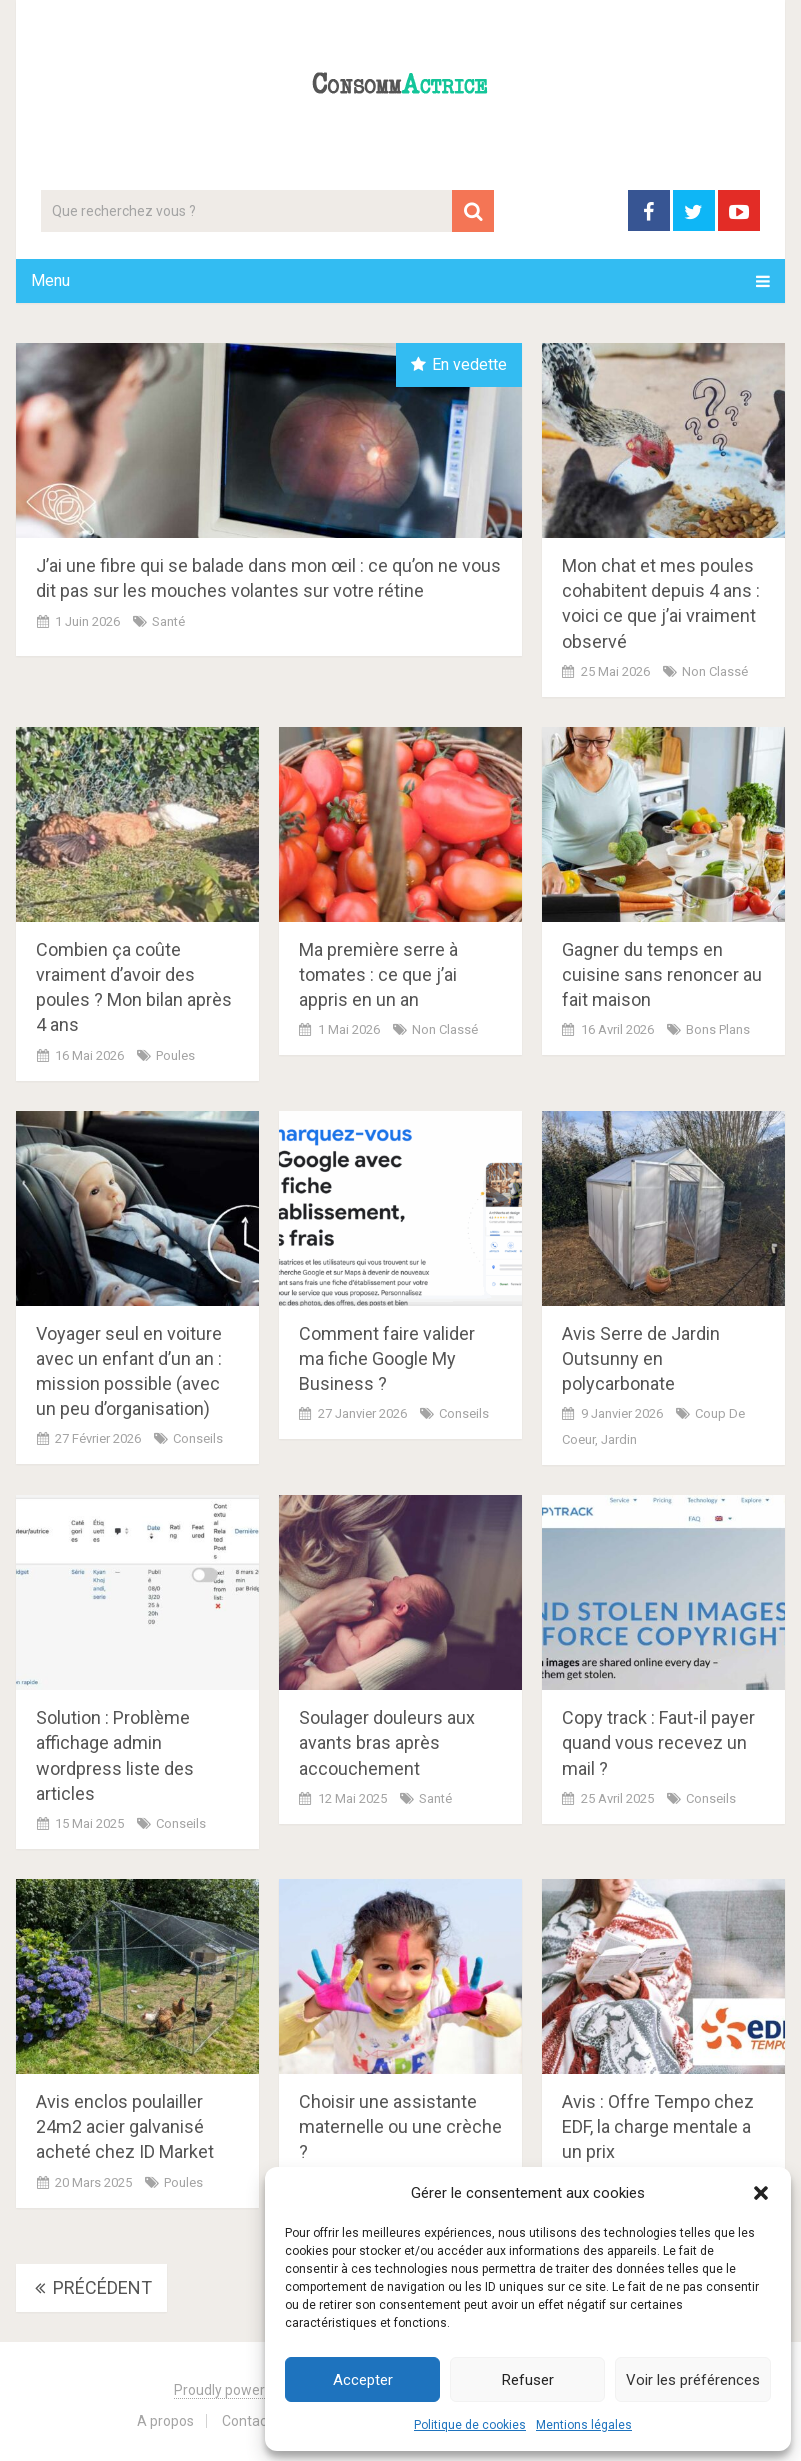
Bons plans (718, 1029)
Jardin (619, 1439)
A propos (165, 2421)
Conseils (198, 1438)
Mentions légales (584, 2425)
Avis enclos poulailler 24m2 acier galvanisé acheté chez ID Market (125, 2126)
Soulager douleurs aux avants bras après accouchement (387, 1742)
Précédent (91, 2287)
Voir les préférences (693, 2380)
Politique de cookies (470, 2425)
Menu (50, 280)
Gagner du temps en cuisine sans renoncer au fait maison (662, 974)
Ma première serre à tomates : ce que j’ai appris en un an (378, 974)
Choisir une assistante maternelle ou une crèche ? (400, 2126)
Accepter (363, 2380)
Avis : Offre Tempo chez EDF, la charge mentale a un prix (658, 2126)
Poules (175, 1055)
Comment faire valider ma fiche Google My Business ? (387, 1358)
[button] (761, 2193)
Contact (247, 2421)
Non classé (715, 671)
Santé (168, 621)
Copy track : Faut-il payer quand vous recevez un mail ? (658, 1742)
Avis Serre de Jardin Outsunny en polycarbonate (641, 1358)
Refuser (528, 2380)
